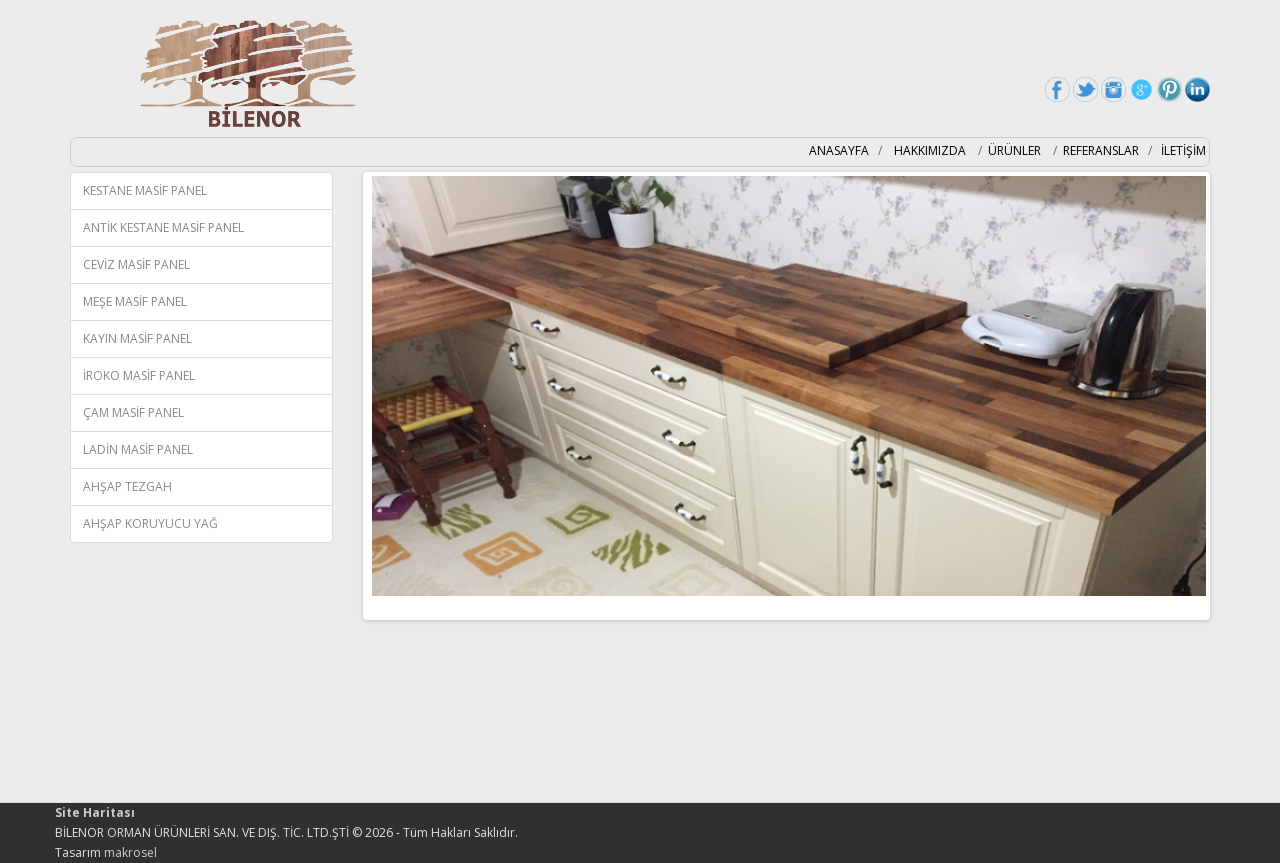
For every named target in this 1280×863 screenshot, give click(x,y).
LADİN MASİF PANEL (138, 449)
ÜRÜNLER (1014, 150)
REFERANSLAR (1101, 150)
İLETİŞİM (1183, 150)
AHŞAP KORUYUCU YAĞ (150, 523)
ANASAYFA (839, 150)
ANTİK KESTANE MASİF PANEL (163, 227)
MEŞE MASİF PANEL (135, 301)
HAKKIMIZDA (931, 150)
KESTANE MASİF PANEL (145, 190)
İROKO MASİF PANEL (139, 375)
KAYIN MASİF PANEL (137, 338)
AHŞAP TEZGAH (127, 486)
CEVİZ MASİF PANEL (136, 264)
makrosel (130, 852)
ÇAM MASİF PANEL (133, 412)
